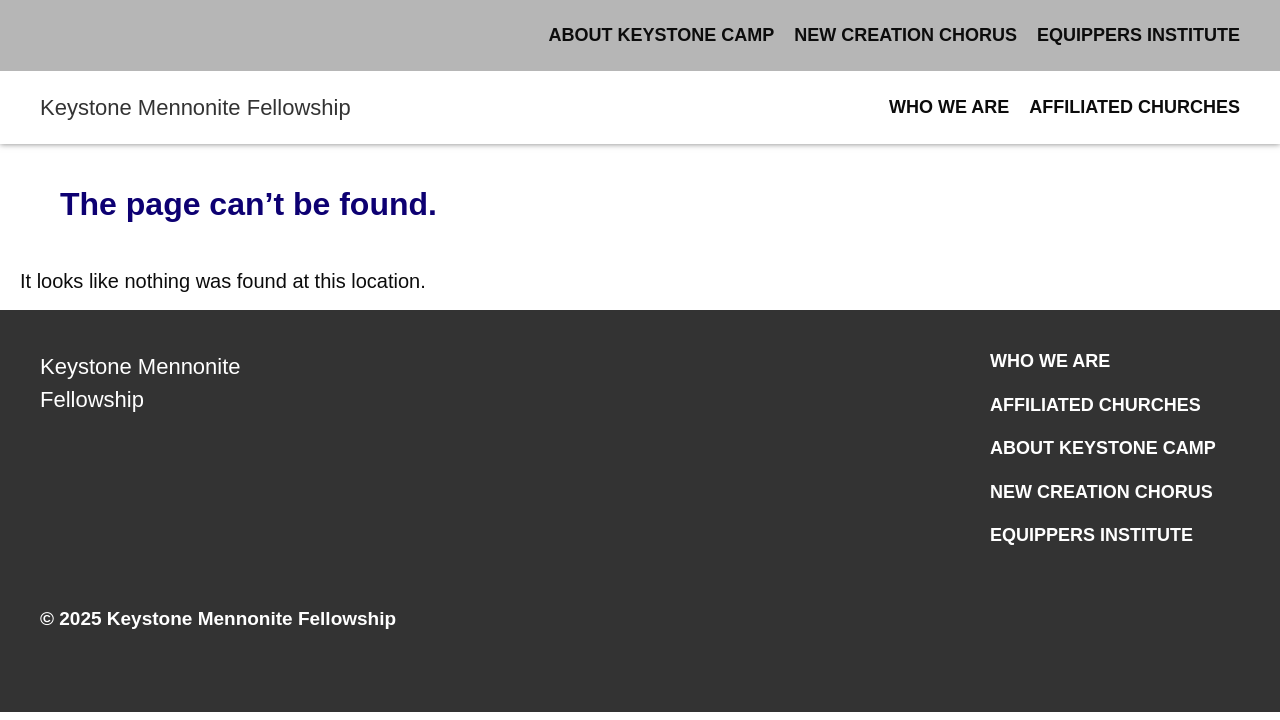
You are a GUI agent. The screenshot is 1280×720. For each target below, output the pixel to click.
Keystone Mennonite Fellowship (195, 107)
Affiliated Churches (1134, 107)
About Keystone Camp (662, 35)
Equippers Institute (1138, 35)
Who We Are (949, 107)
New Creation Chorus (905, 35)
